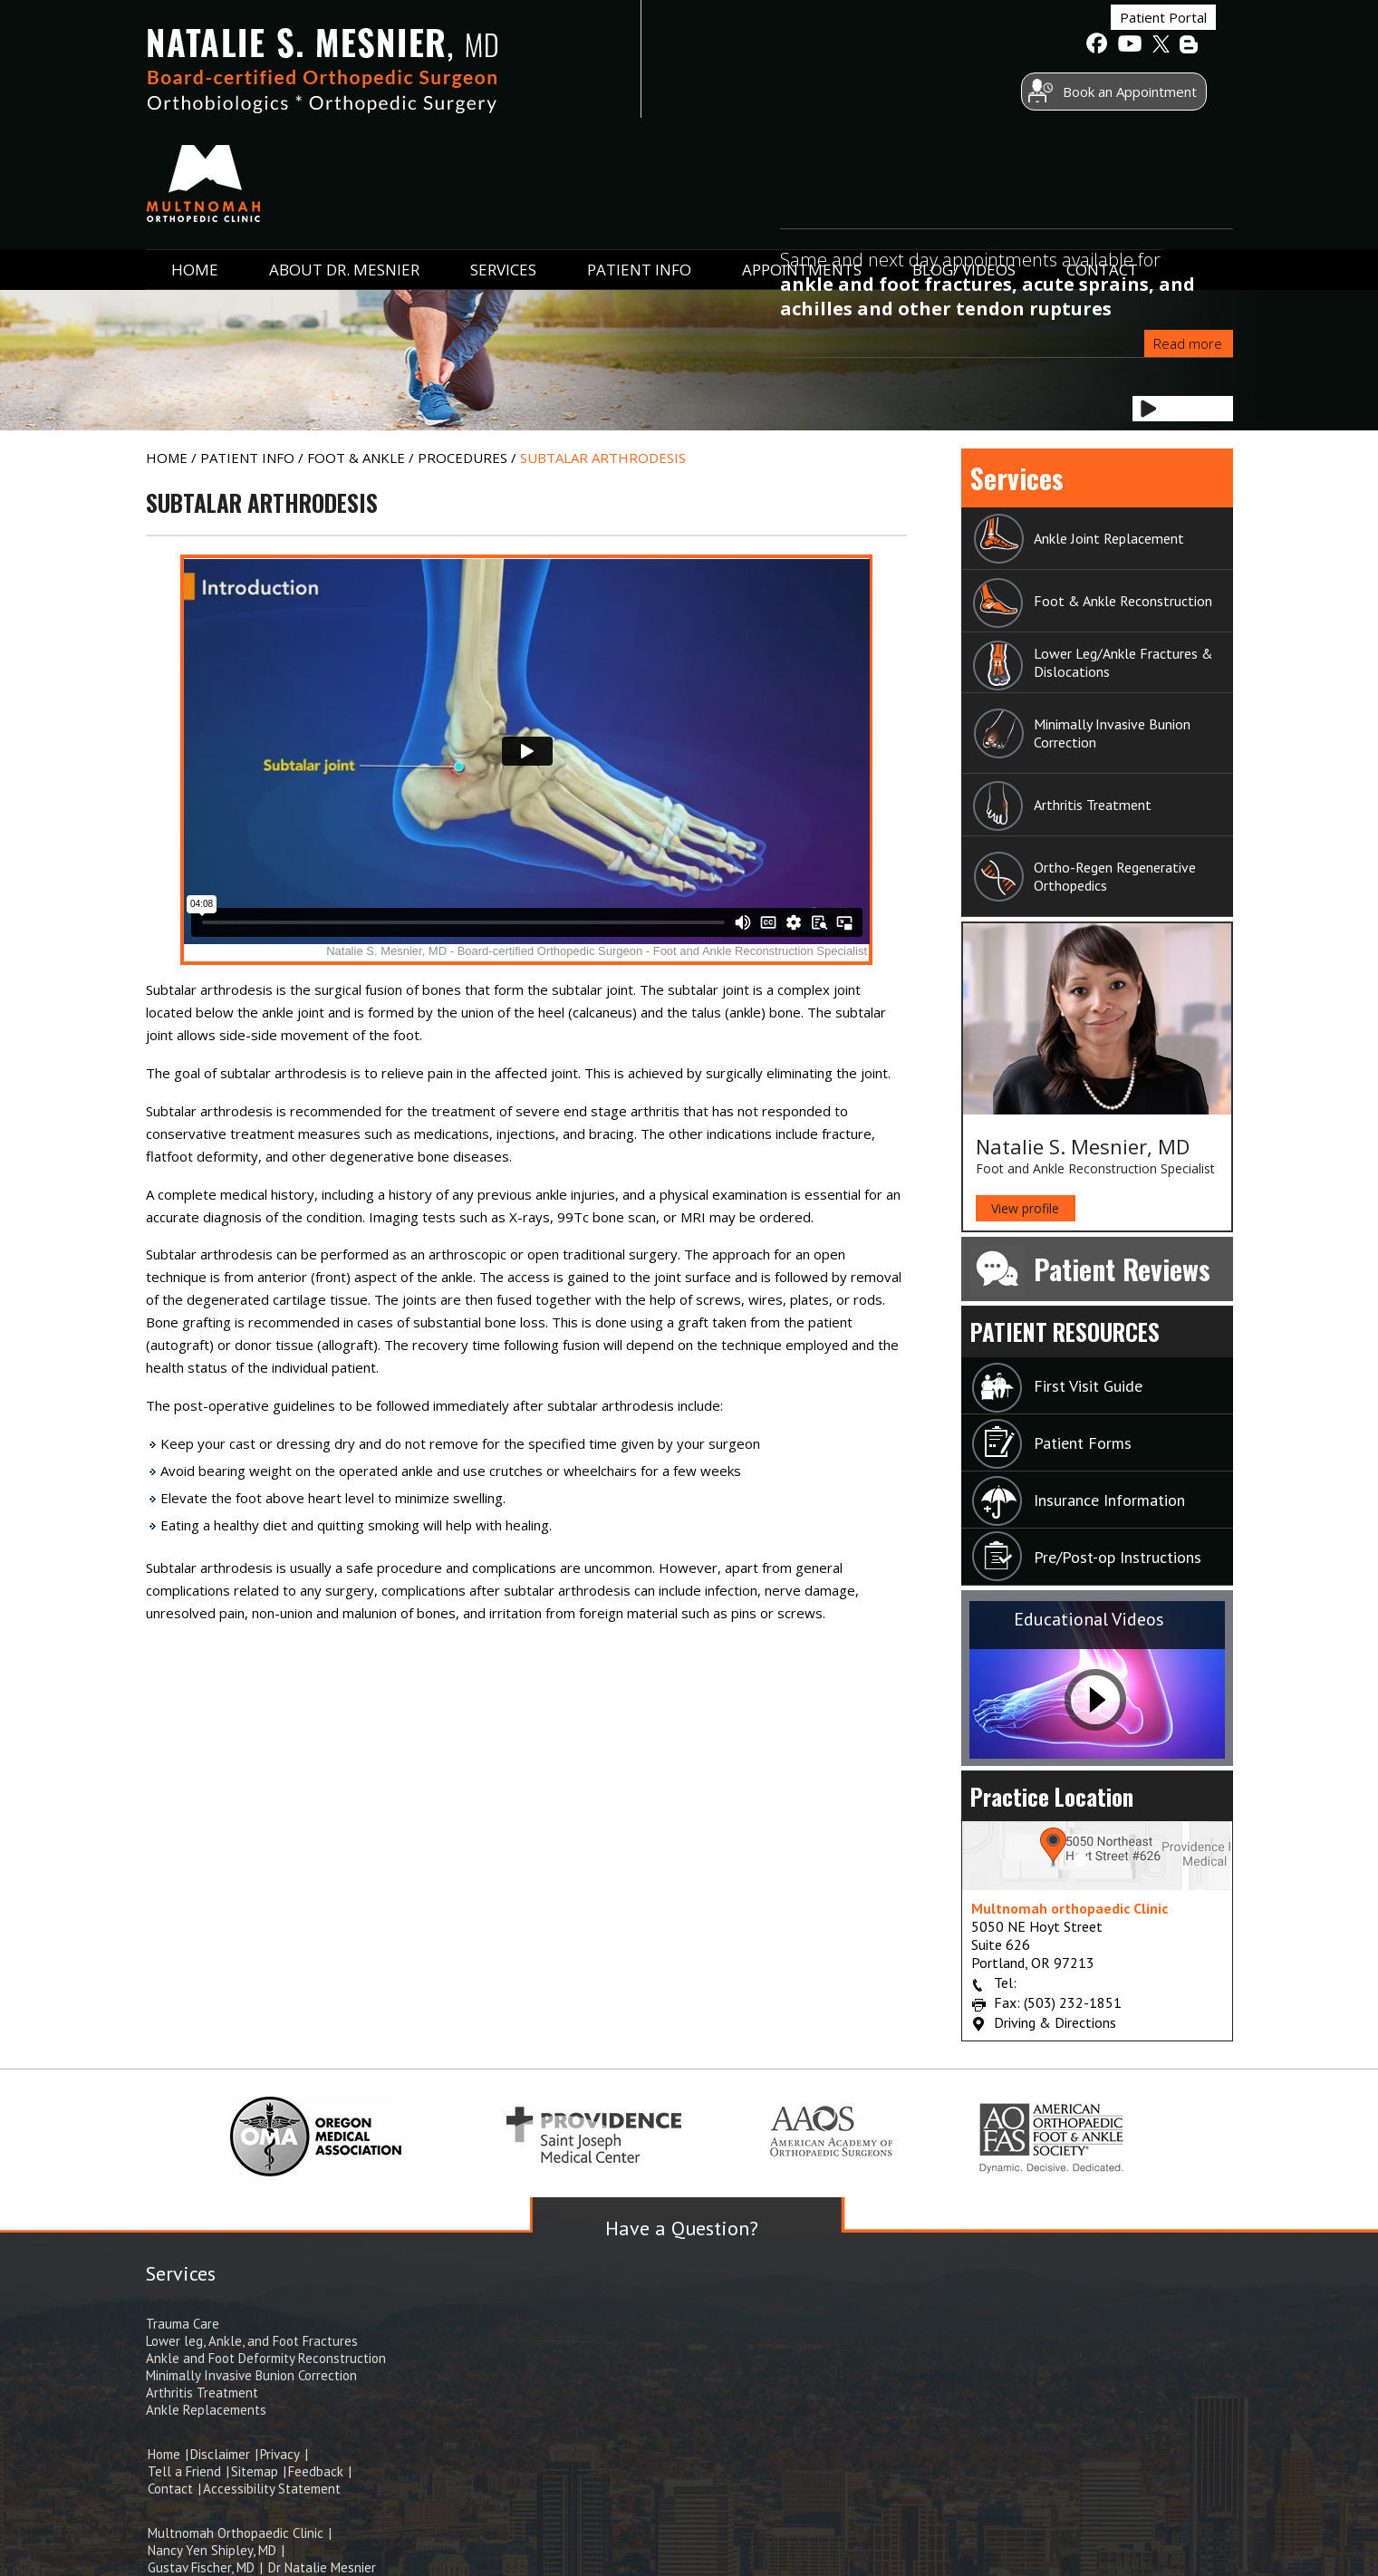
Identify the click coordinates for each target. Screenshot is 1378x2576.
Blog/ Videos (964, 165)
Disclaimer (222, 2454)
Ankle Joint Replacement (1109, 538)
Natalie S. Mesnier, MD (1083, 1146)
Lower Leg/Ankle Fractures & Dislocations (1123, 662)
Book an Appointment (987, 93)
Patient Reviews (1122, 1269)
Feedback (317, 2471)
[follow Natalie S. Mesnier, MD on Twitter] (1158, 46)
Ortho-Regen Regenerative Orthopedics (1115, 876)
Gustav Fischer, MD (201, 2567)
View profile (1025, 1208)
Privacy (280, 2454)
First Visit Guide (1088, 1385)
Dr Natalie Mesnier (320, 2567)
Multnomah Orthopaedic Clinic (235, 2533)
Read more (1187, 343)
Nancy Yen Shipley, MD (212, 2550)
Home (194, 165)
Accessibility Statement (272, 2488)
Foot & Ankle (358, 458)
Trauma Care (182, 2323)
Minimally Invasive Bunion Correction (1112, 733)
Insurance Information (1109, 1500)
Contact (1102, 165)
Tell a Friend (186, 2471)
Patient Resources (1065, 1331)
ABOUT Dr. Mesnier (344, 165)
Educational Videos (1089, 1619)
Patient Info (639, 165)
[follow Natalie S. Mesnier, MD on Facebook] (1097, 46)
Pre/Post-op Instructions (1117, 1557)
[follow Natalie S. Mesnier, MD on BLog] (1189, 46)
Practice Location (1051, 1796)
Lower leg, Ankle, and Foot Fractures (252, 2340)
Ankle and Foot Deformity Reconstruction (266, 2358)
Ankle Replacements (206, 2409)
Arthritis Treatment (1093, 805)
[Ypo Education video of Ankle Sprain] (527, 759)
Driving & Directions (1055, 2022)
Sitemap (256, 2471)
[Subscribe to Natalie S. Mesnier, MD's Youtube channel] (1128, 46)
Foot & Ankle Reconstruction (1123, 601)
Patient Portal (1021, 44)
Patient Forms (1083, 1443)
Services (503, 165)
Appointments (802, 165)
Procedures (464, 458)
